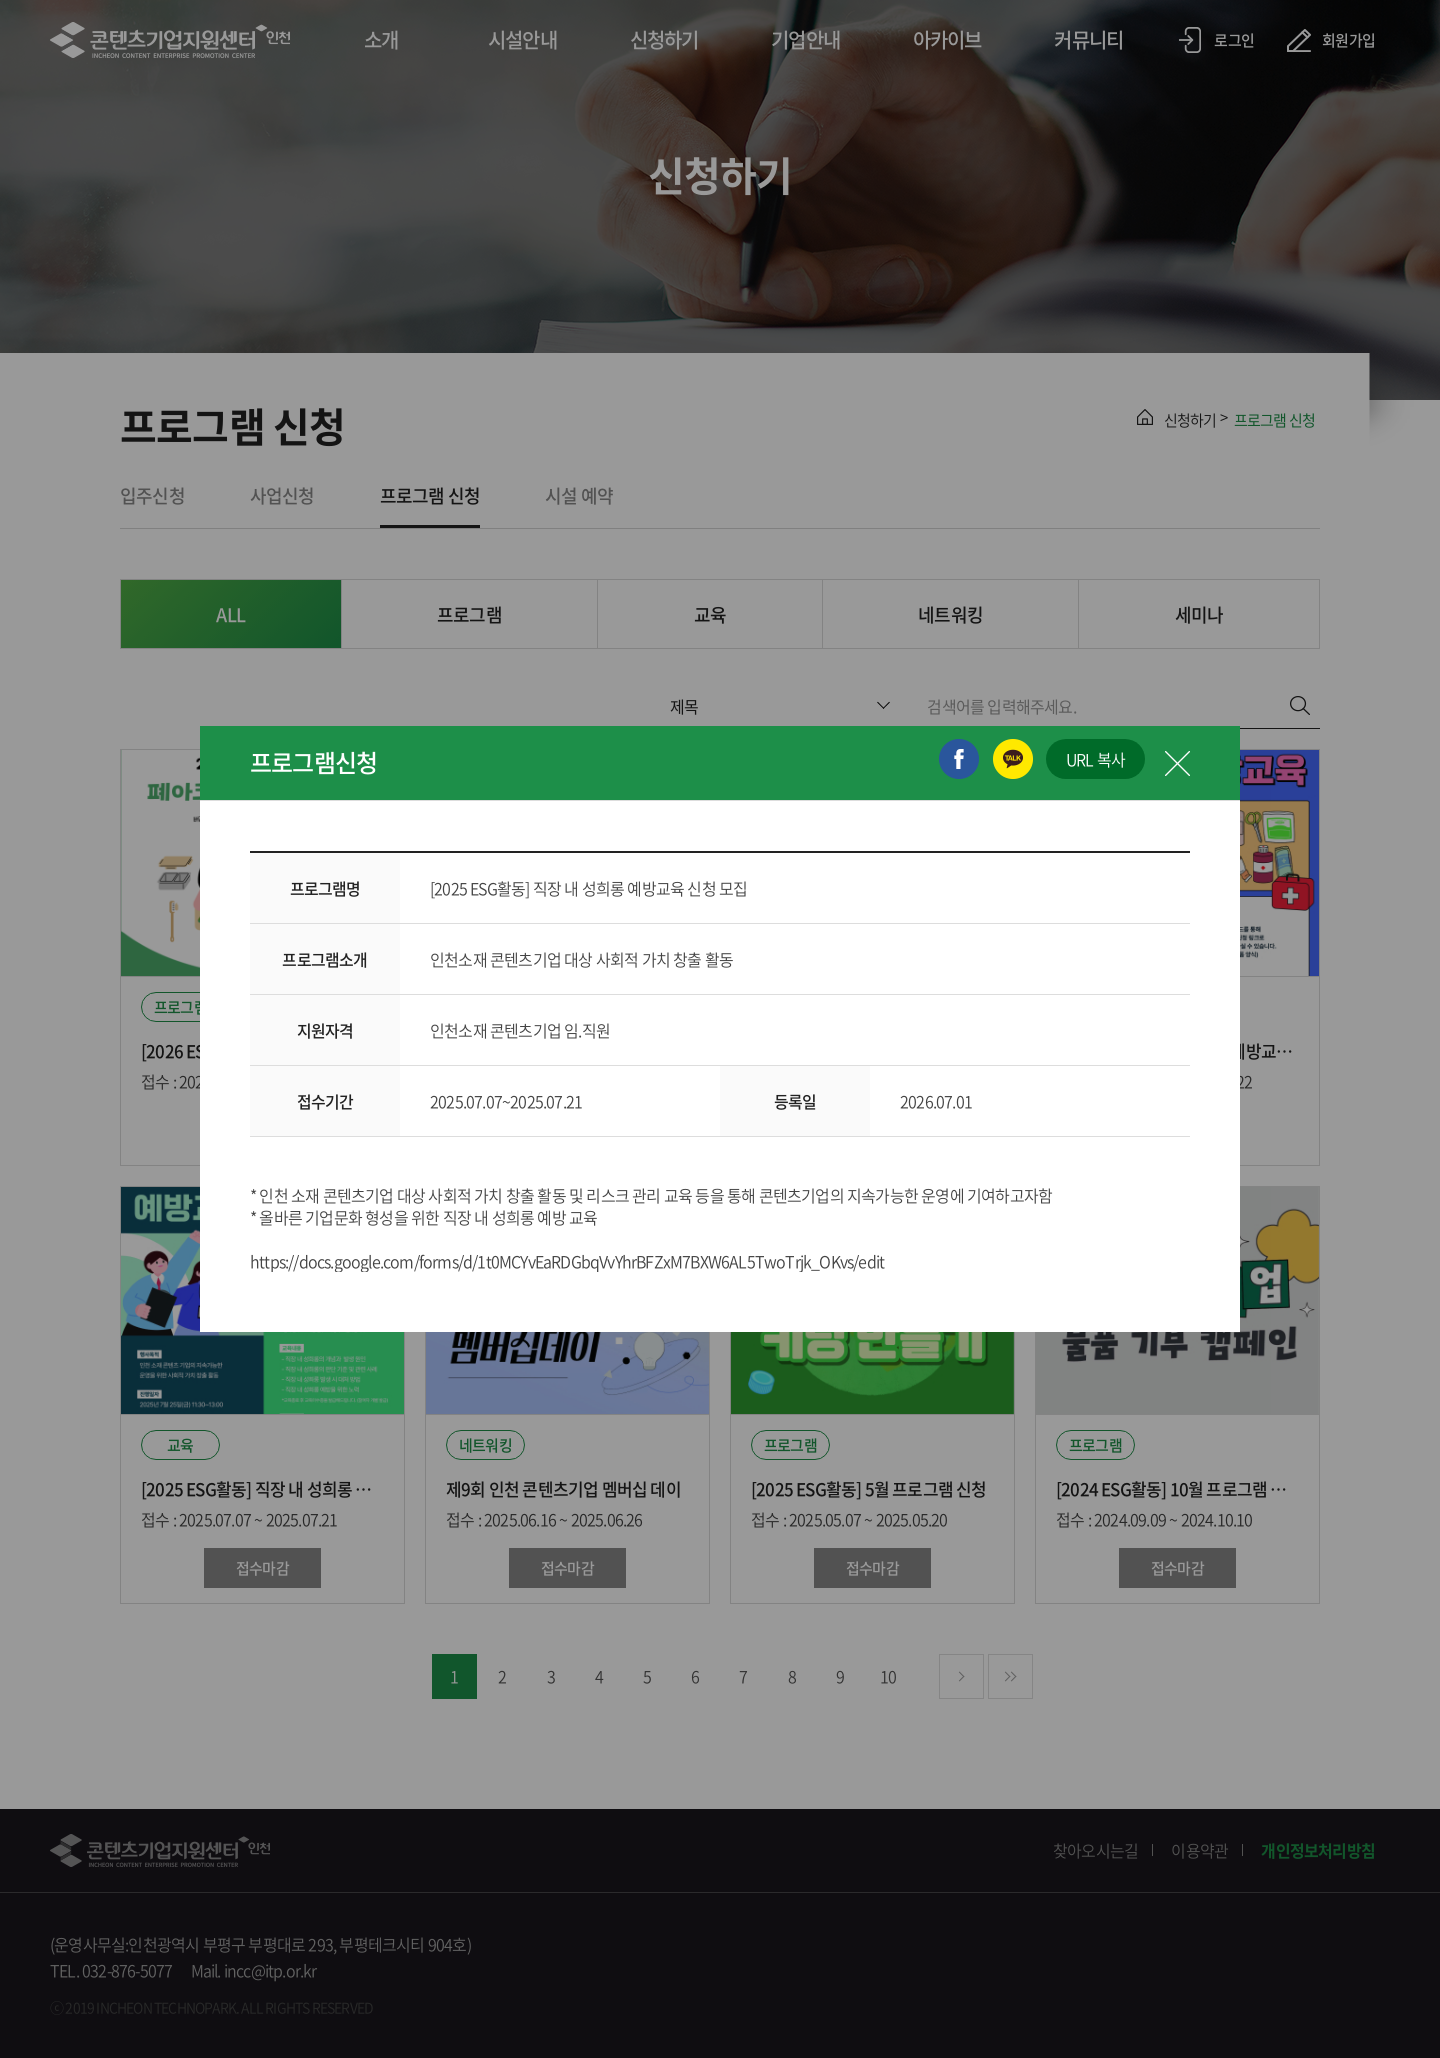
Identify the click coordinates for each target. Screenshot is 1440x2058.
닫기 (1177, 763)
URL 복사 (1095, 759)
